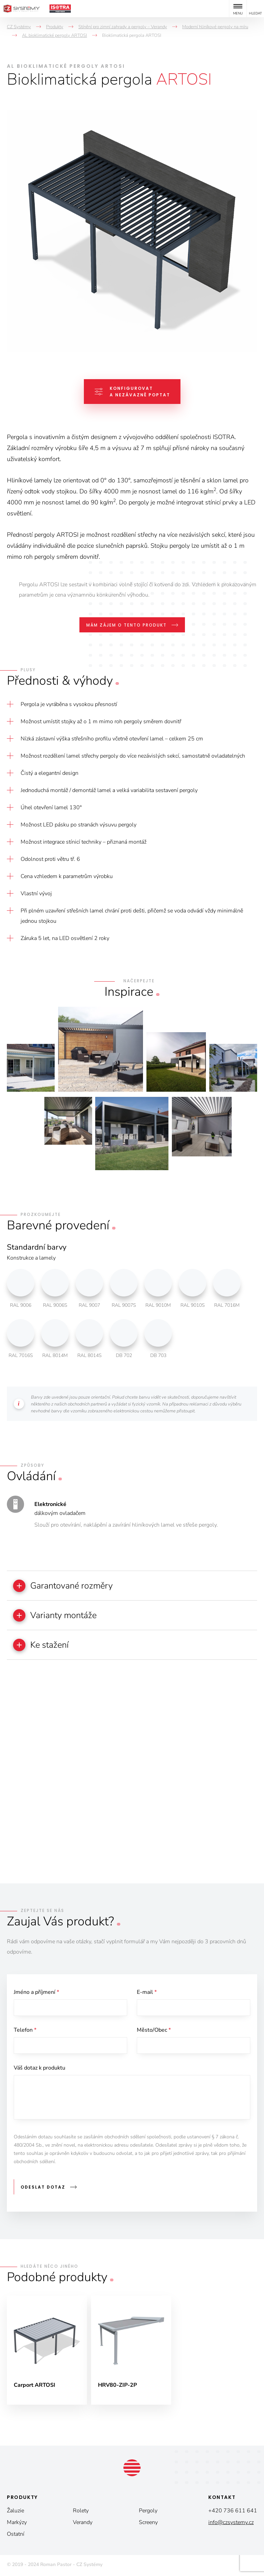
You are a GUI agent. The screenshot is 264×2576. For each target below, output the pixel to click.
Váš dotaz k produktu (39, 2070)
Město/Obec (154, 2031)
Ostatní (15, 2535)
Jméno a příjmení (36, 1993)
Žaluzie (15, 2512)
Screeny (148, 2523)
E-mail (147, 1993)
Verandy (82, 2523)
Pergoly (148, 2512)
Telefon (25, 2031)
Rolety (81, 2512)
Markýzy (17, 2523)
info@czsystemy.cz (231, 2523)
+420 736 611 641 (232, 2512)
